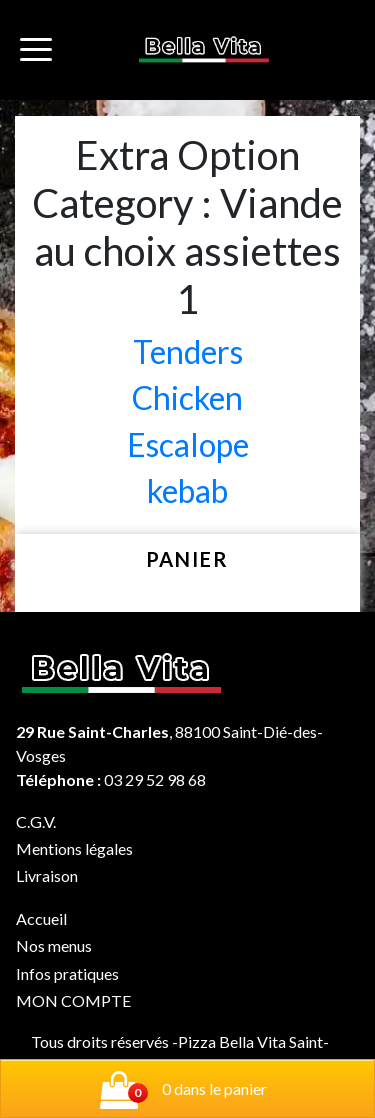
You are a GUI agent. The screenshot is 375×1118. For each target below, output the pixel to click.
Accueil (41, 918)
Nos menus (54, 945)
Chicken (187, 397)
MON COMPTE (73, 1000)
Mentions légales (74, 848)
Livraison (47, 875)
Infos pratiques (67, 973)
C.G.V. (36, 821)
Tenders (188, 351)
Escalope (188, 444)
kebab (187, 490)
